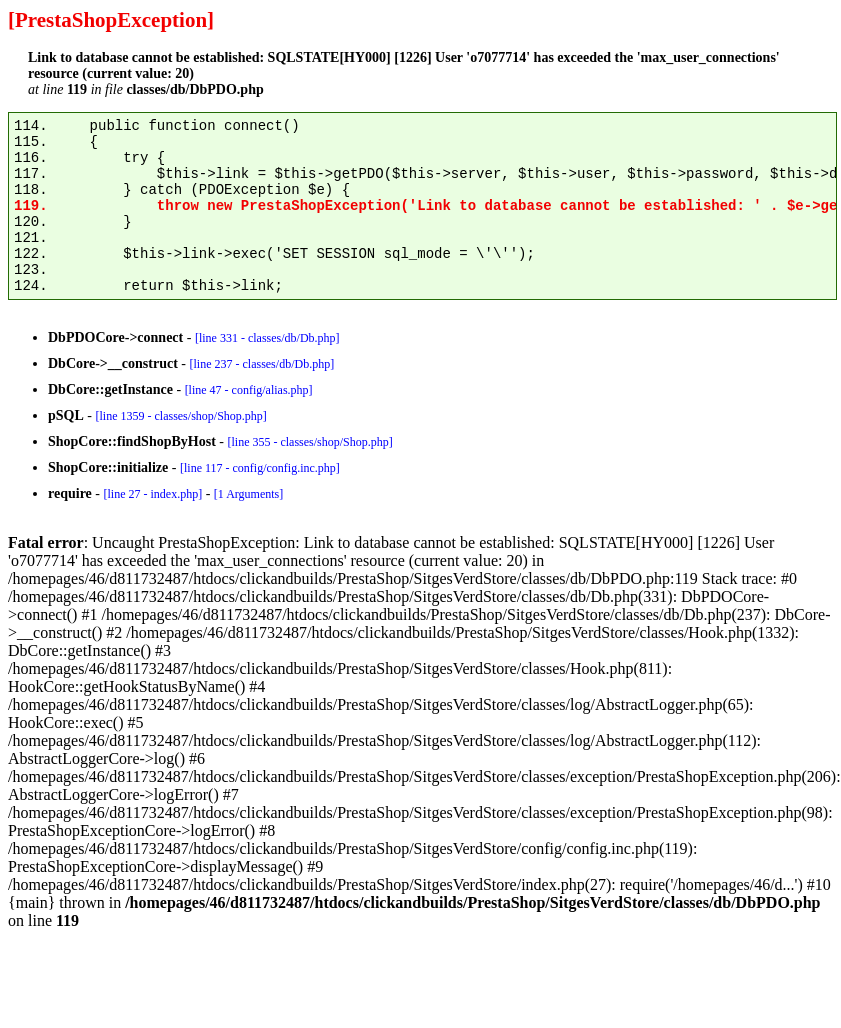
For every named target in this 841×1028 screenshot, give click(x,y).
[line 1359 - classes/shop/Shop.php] (180, 416)
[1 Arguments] (248, 494)
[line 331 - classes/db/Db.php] (267, 338)
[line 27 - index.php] (152, 494)
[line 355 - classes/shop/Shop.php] (309, 442)
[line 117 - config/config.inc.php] (260, 468)
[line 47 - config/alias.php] (249, 390)
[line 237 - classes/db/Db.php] (261, 364)
